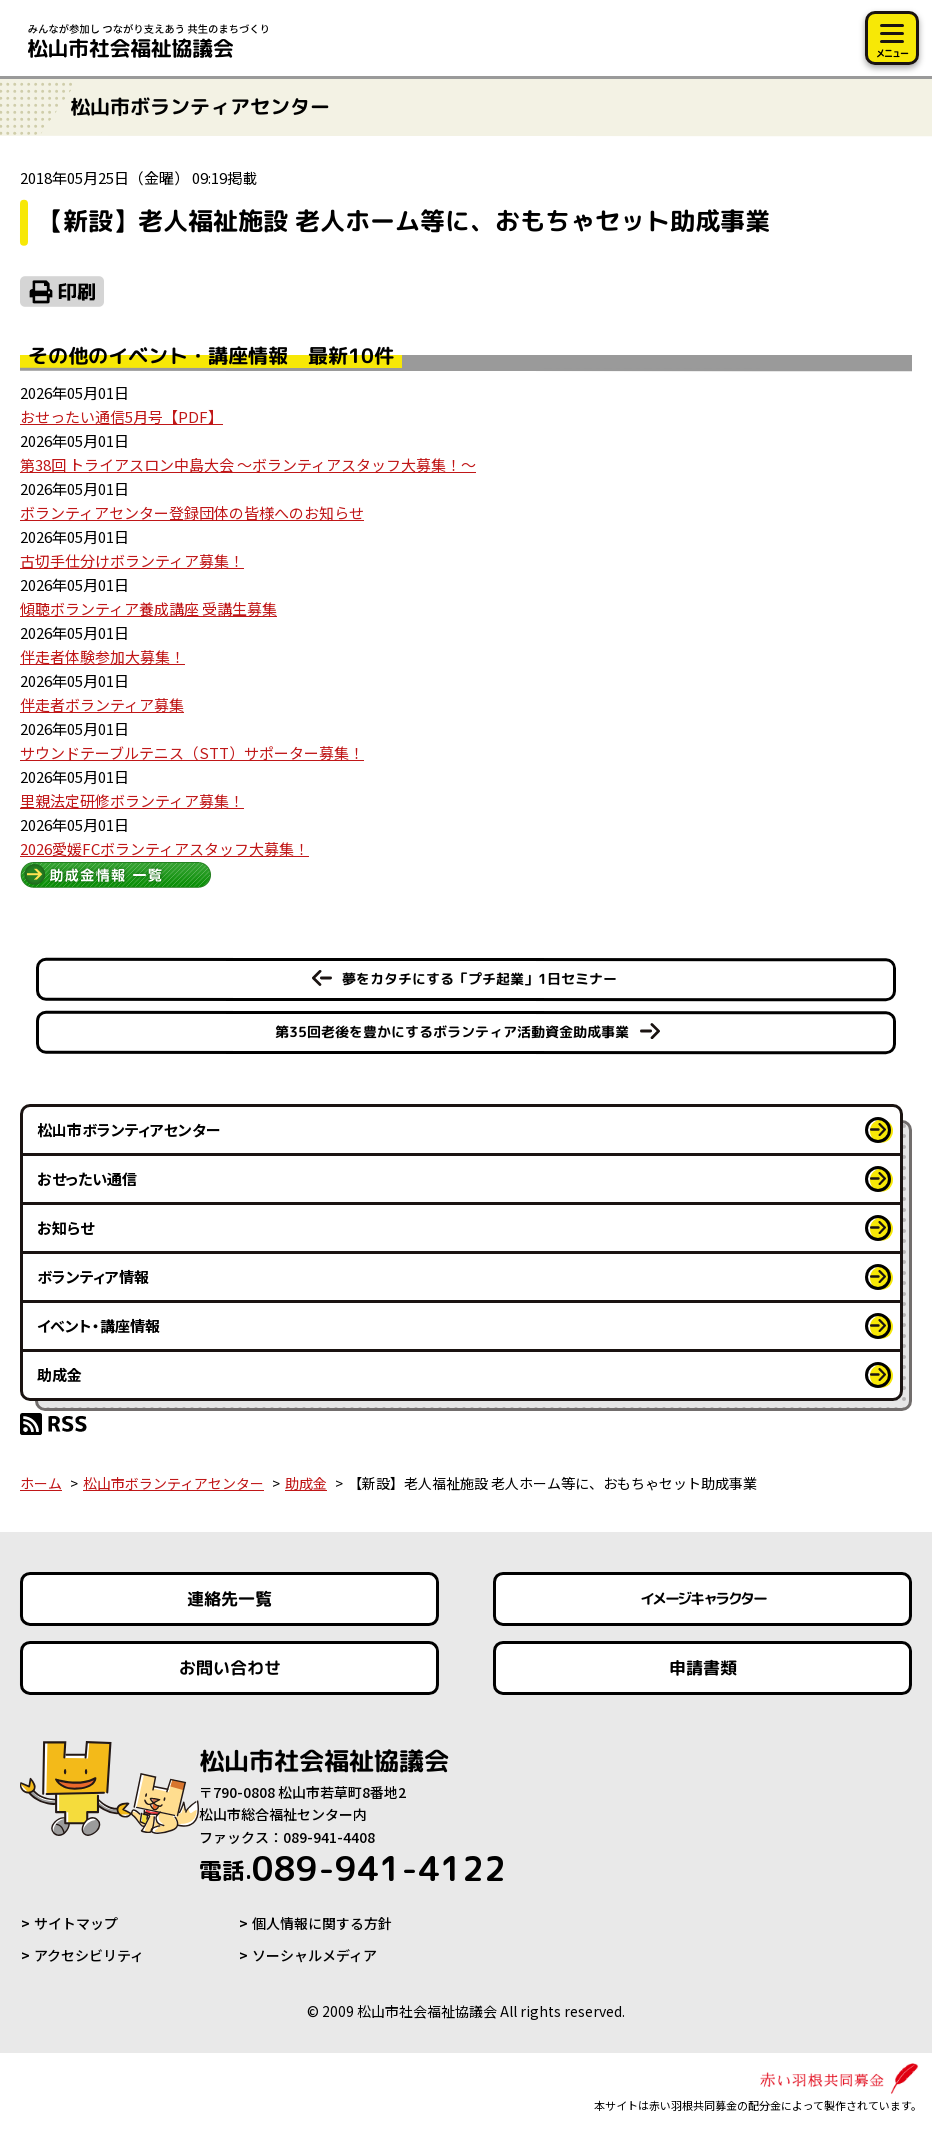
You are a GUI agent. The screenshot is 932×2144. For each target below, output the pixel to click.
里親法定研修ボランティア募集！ (132, 800)
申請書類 (702, 1667)
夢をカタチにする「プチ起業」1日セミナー (479, 978)
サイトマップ (76, 1923)
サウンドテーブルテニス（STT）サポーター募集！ (192, 752)
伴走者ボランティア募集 (102, 704)
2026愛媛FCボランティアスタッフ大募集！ (164, 848)
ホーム (41, 1483)
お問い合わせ (230, 1667)
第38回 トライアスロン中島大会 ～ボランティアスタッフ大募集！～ (248, 464)
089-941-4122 (352, 1868)
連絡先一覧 (229, 1598)
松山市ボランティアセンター (129, 1129)
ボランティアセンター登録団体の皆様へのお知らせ (192, 512)
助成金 (59, 1374)
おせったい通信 (87, 1178)
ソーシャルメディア (314, 1955)
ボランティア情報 (93, 1276)
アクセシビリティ (89, 1955)
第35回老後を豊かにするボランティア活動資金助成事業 (452, 1031)
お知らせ (65, 1227)
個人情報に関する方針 (322, 1923)
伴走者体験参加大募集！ (102, 656)
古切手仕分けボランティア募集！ (132, 560)
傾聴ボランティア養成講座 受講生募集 (148, 608)
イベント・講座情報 (98, 1325)
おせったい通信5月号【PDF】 (121, 416)
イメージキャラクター (702, 1598)
